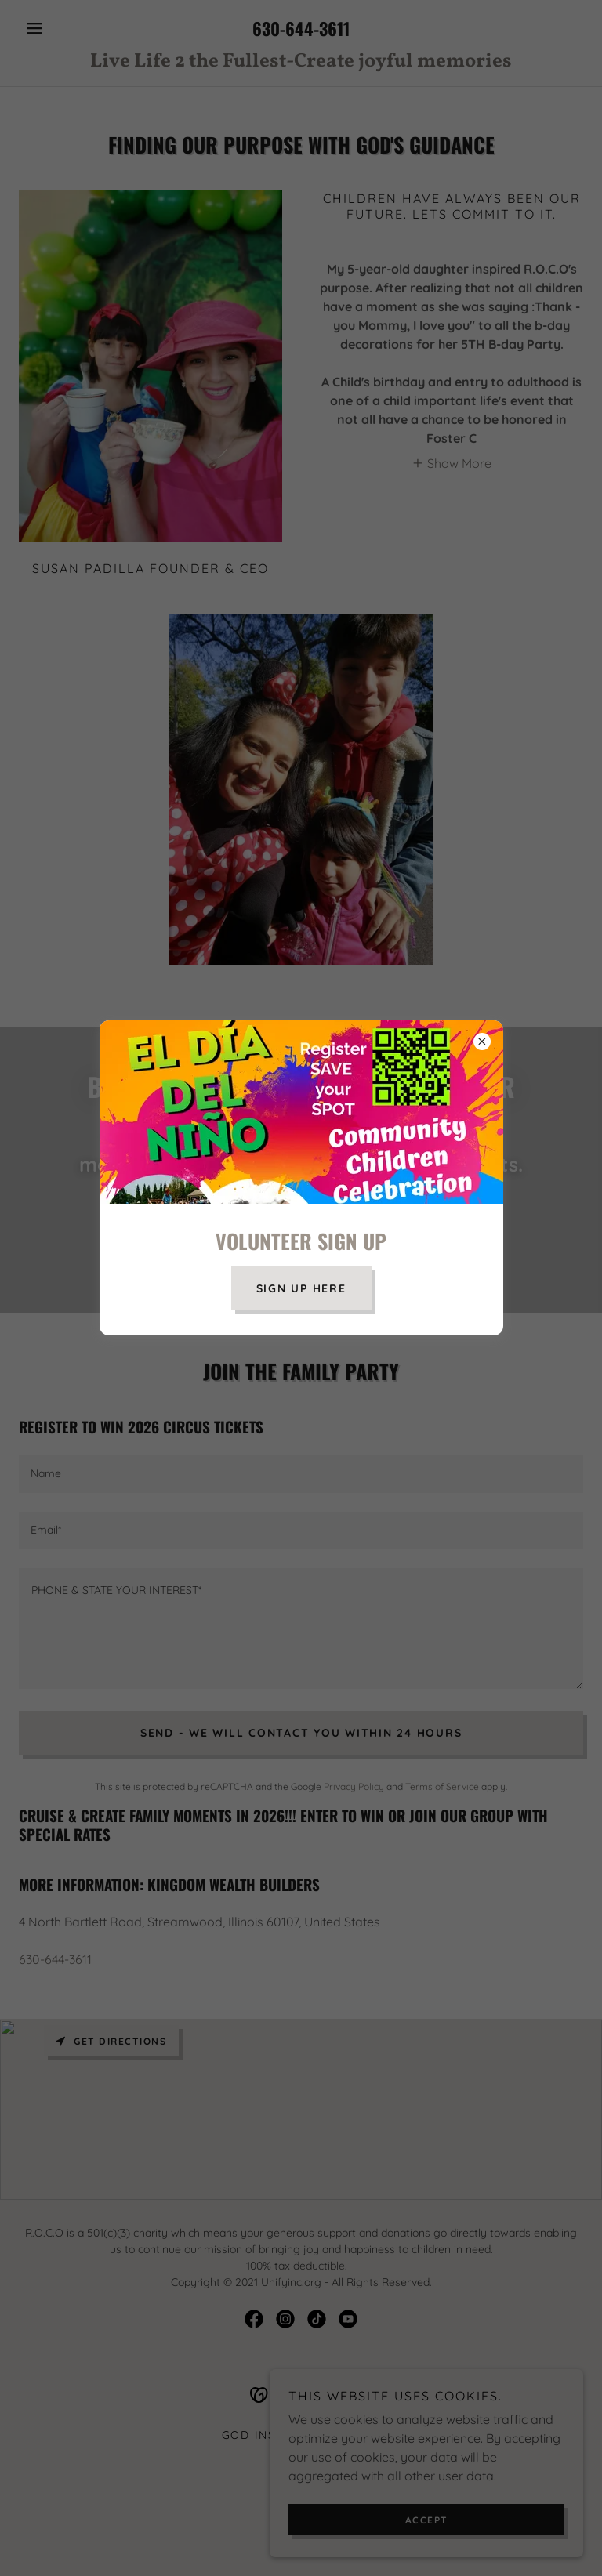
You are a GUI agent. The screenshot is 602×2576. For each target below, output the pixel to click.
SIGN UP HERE (301, 1288)
